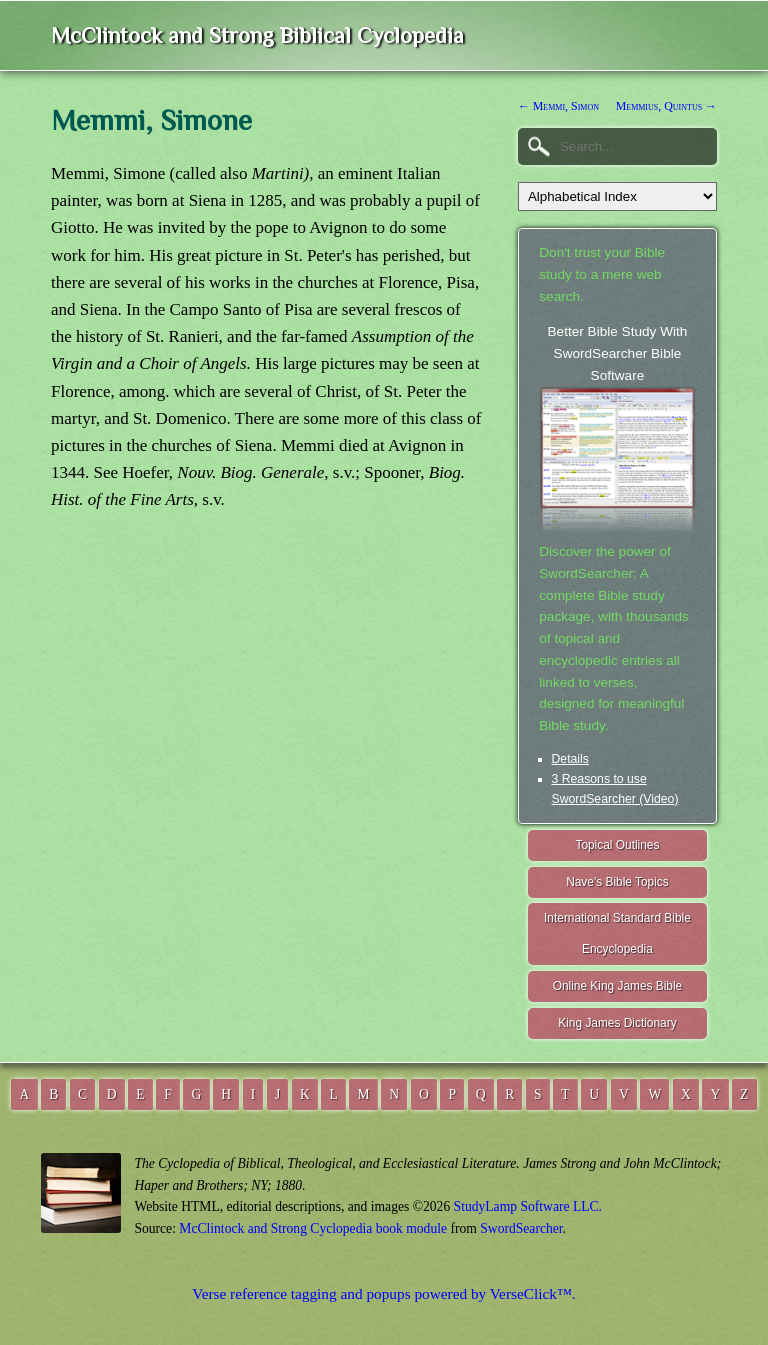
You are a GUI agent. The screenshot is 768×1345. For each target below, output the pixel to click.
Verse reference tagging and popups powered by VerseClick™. (383, 1293)
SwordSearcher (521, 1228)
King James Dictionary (617, 1023)
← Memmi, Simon (558, 106)
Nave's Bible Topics (617, 882)
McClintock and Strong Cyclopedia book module (313, 1228)
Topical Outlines (617, 845)
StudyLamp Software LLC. (528, 1206)
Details (570, 759)
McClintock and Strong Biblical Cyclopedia (257, 35)
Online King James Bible (618, 986)
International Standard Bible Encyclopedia (617, 933)
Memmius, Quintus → (666, 106)
